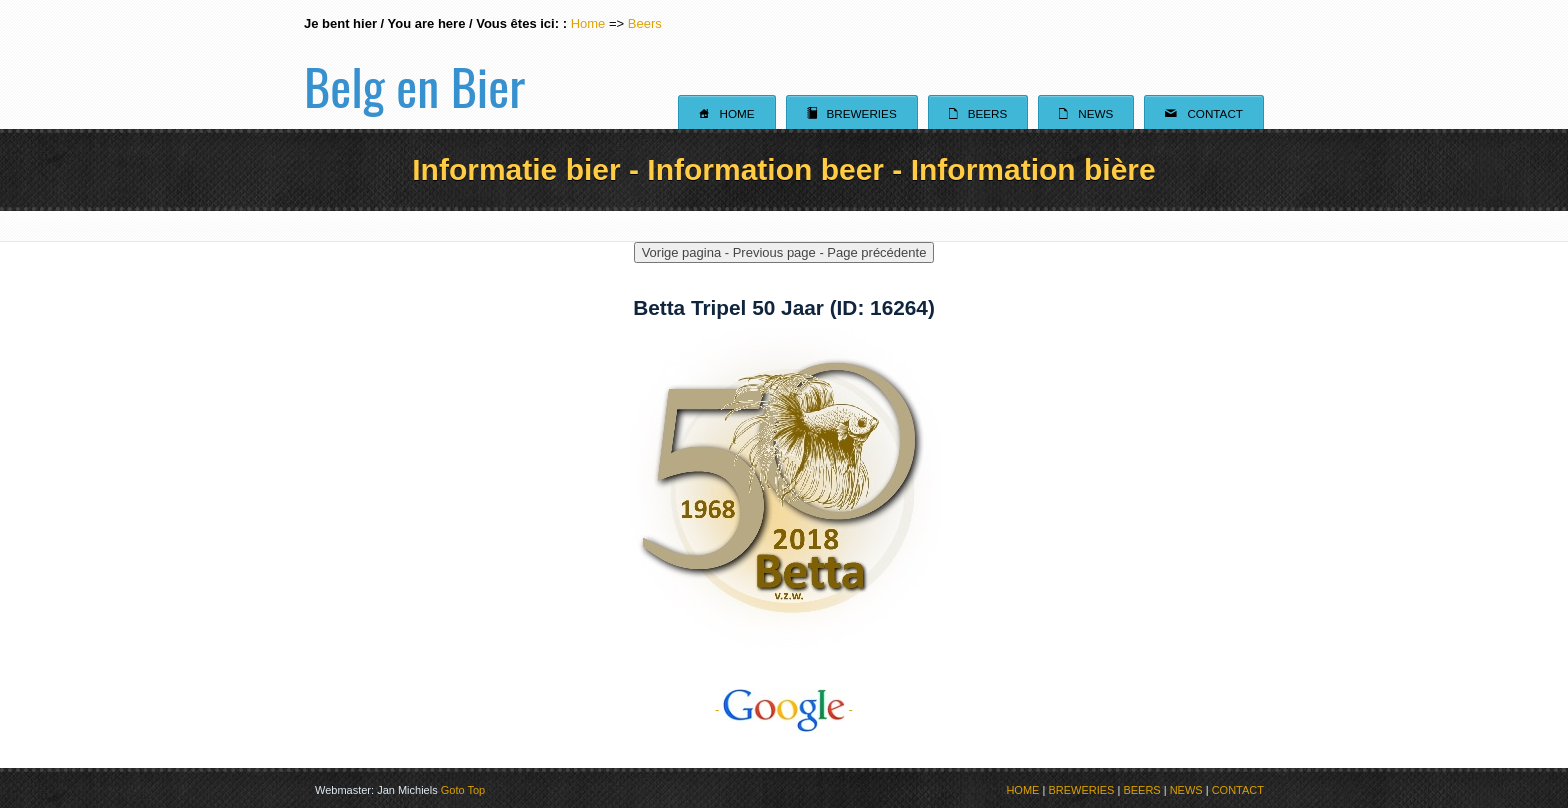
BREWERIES (1081, 790)
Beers (645, 23)
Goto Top (463, 790)
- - (784, 709)
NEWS (1186, 790)
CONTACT (1238, 790)
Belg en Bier (414, 64)
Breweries (852, 113)
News (1086, 113)
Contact (1204, 113)
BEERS (1141, 790)
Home (588, 23)
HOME (1022, 790)
